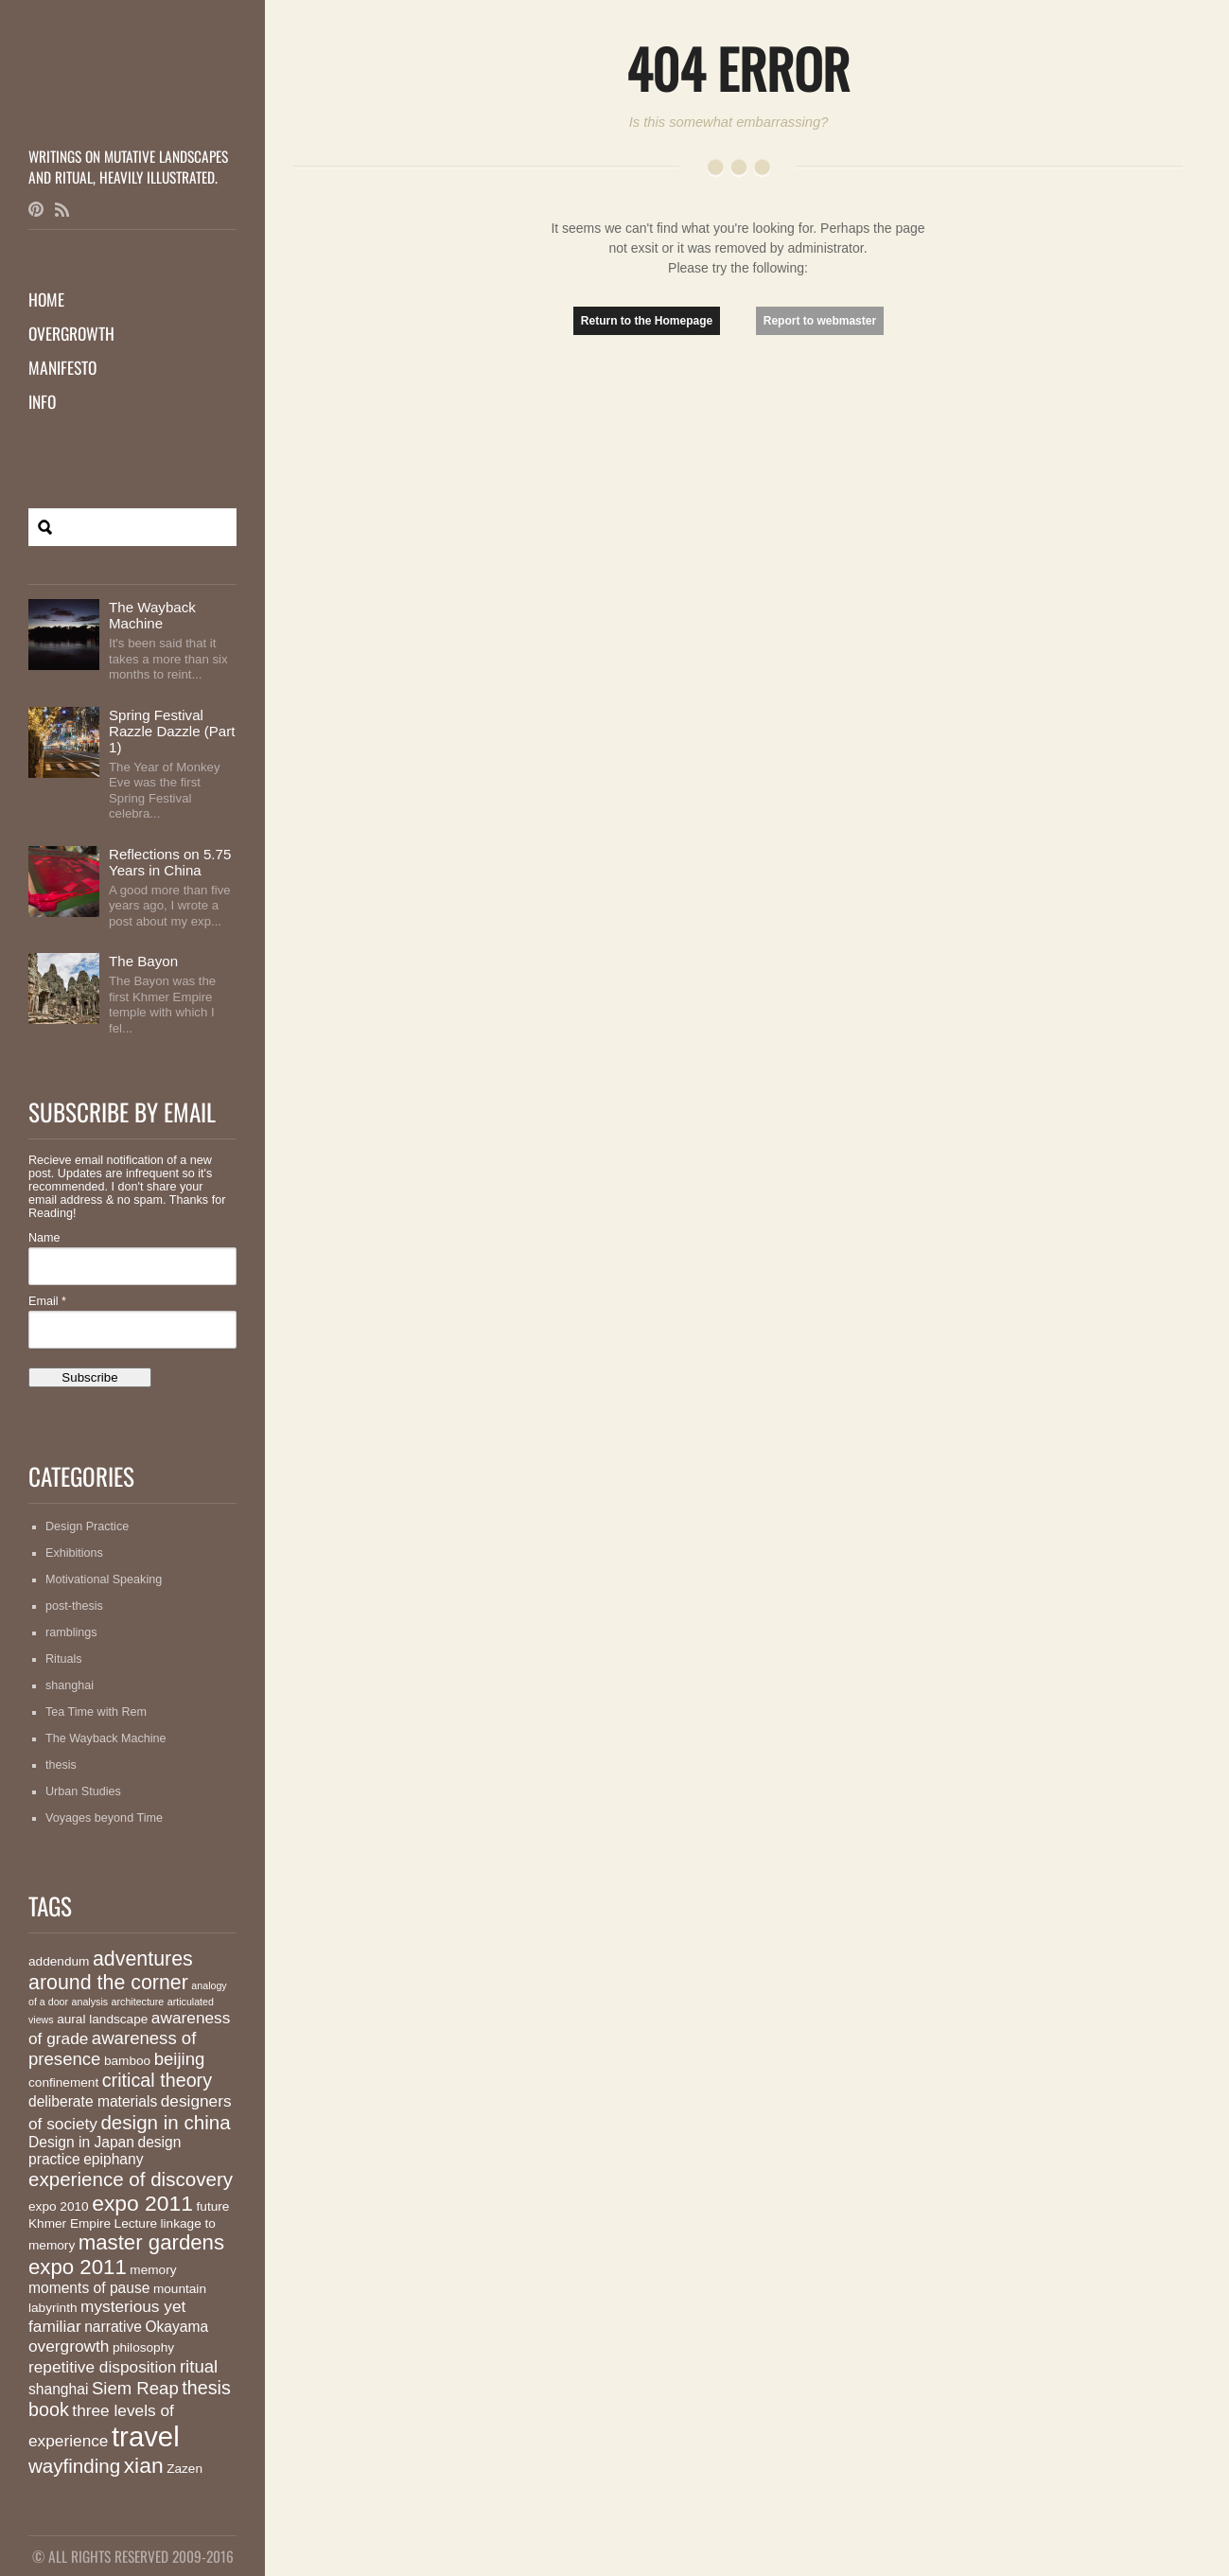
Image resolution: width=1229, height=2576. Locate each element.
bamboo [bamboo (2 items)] (127, 2061)
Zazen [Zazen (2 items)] (184, 2468)
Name (44, 1237)
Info (42, 401)
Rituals (63, 1659)
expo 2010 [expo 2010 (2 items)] (58, 2206)
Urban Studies (83, 1791)
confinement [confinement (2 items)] (63, 2082)
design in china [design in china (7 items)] (165, 2122)
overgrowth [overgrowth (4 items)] (68, 2346)
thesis (61, 1765)
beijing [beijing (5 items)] (179, 2059)
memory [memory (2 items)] (153, 2270)
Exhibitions (74, 1553)
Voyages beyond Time (104, 1818)
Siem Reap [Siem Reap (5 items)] (135, 2388)
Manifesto (62, 367)
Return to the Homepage (646, 320)
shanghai (69, 1685)
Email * (47, 1301)
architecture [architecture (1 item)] (138, 2001)
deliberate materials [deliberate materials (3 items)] (92, 2101)
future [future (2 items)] (213, 2206)
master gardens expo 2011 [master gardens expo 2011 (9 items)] (126, 2255)
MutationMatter (132, 108)
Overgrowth (71, 333)
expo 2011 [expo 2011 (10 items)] (142, 2203)
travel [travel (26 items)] (146, 2436)
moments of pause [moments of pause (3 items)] (88, 2288)
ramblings (71, 1632)
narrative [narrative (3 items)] (113, 2327)
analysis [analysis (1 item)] (90, 2001)
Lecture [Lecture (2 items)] (135, 2223)
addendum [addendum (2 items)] (58, 1961)
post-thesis (74, 1606)
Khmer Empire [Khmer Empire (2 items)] (69, 2223)
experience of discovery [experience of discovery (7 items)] (130, 2179)
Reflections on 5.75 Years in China (170, 862)
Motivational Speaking (103, 1579)
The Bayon (143, 961)
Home (46, 299)
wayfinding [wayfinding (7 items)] (74, 2466)
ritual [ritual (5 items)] (199, 2366)
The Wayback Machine (152, 615)
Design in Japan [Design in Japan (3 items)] (81, 2142)
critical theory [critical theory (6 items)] (157, 2080)
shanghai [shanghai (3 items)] (58, 2389)
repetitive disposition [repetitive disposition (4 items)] (102, 2366)
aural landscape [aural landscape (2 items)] (102, 2019)
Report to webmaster (820, 320)
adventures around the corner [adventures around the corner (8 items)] (110, 1971)
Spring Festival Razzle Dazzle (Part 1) (172, 731)
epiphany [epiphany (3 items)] (113, 2159)
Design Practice (87, 1526)
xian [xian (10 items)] (144, 2465)
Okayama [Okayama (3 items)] (176, 2327)
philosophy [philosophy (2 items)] (143, 2347)
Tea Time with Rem (96, 1712)
